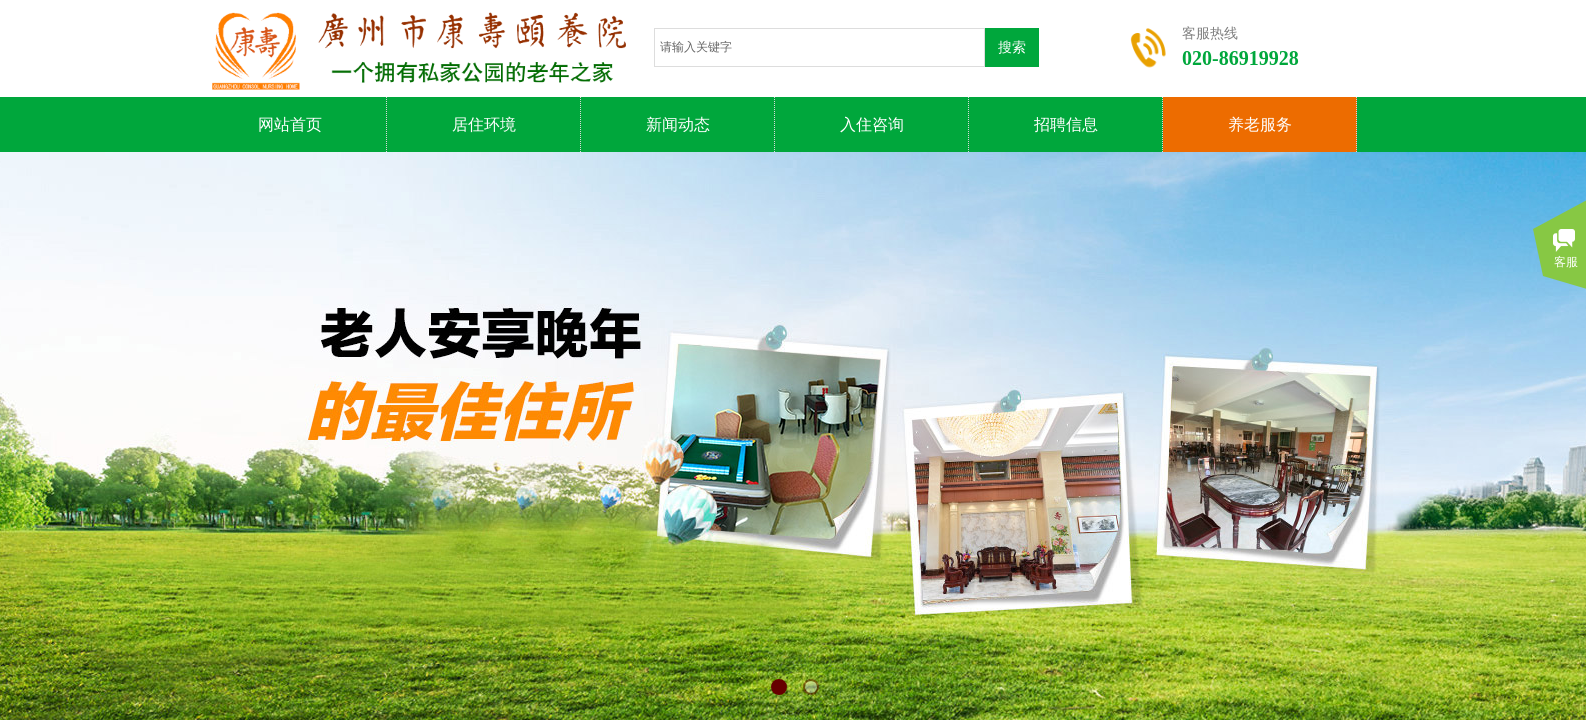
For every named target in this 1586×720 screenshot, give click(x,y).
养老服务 (1260, 124)
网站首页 (290, 124)
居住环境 (484, 124)
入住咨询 (872, 124)
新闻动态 (678, 124)
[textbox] (819, 47)
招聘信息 (1066, 124)
